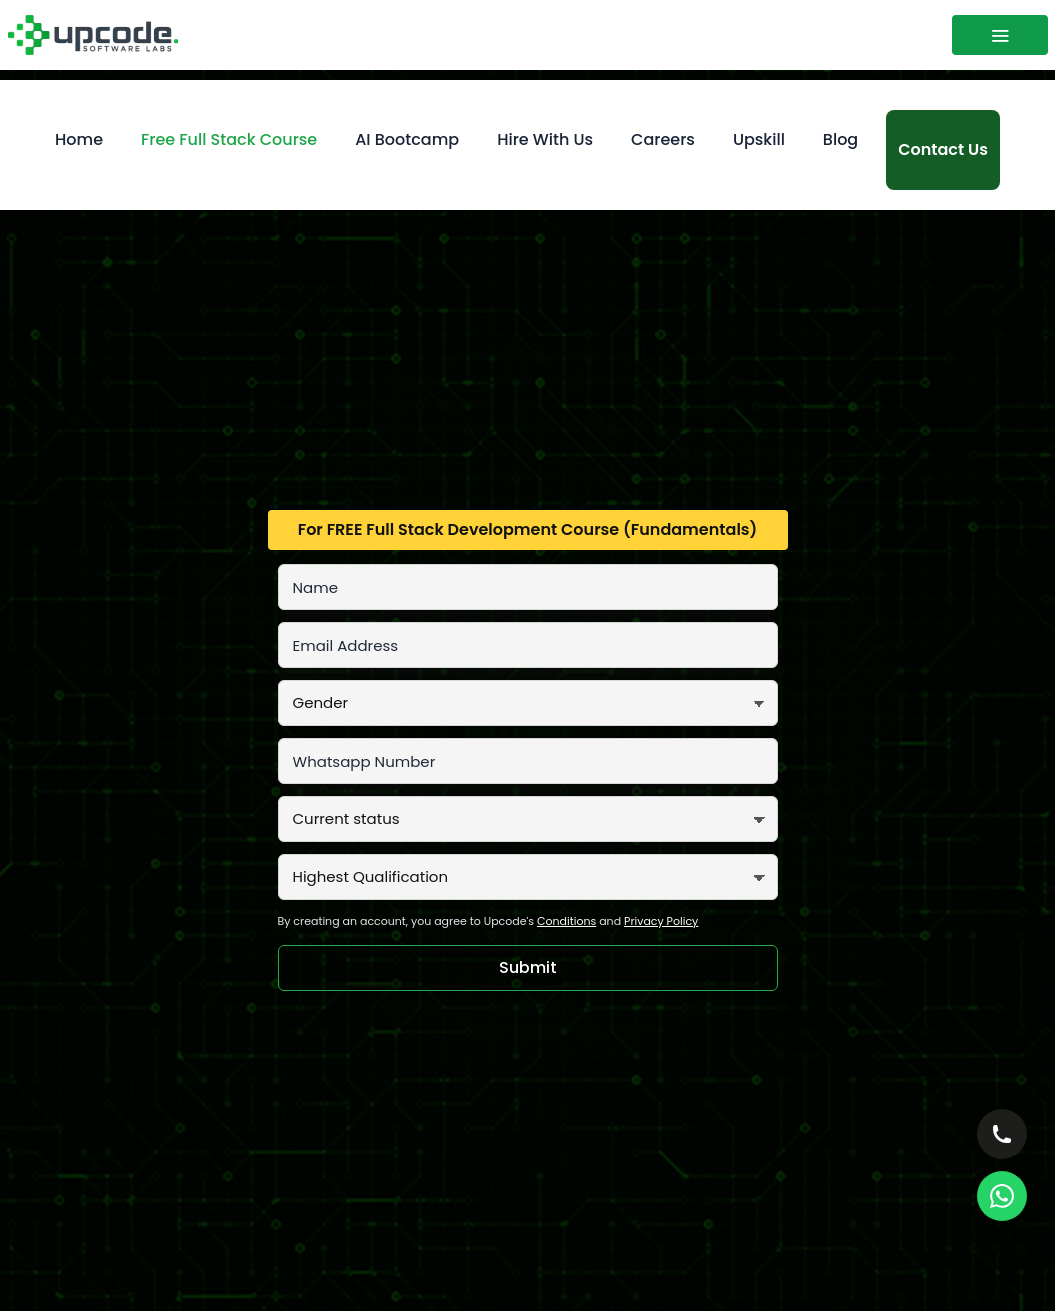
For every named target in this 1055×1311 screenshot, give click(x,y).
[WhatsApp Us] (1002, 1196)
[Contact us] (943, 150)
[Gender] (528, 703)
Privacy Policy (661, 921)
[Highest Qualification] (528, 877)
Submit (528, 967)
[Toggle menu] (1000, 35)
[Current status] (528, 819)
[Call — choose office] (1002, 1134)
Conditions (566, 921)
